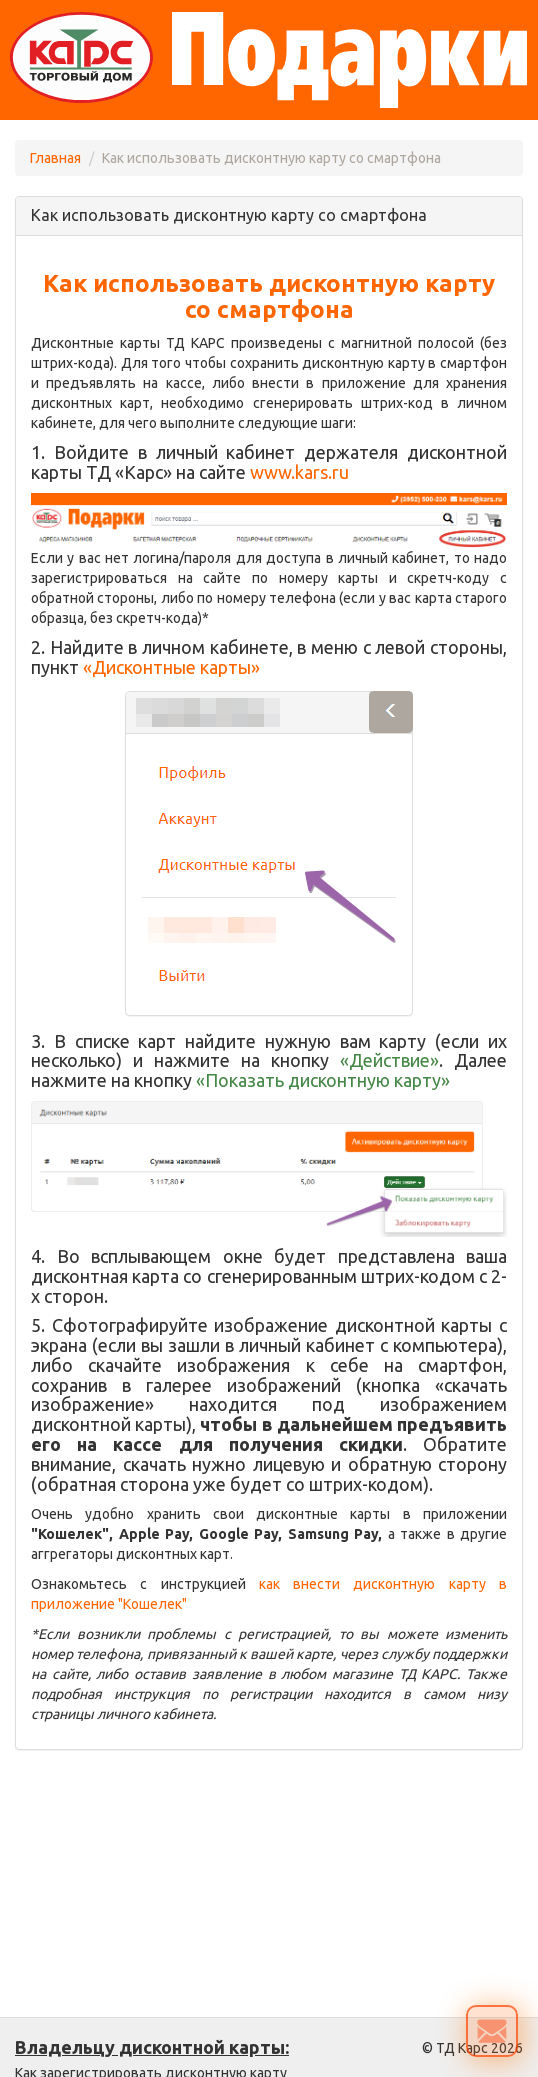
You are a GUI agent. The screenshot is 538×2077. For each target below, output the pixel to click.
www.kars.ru (299, 472)
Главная (55, 158)
